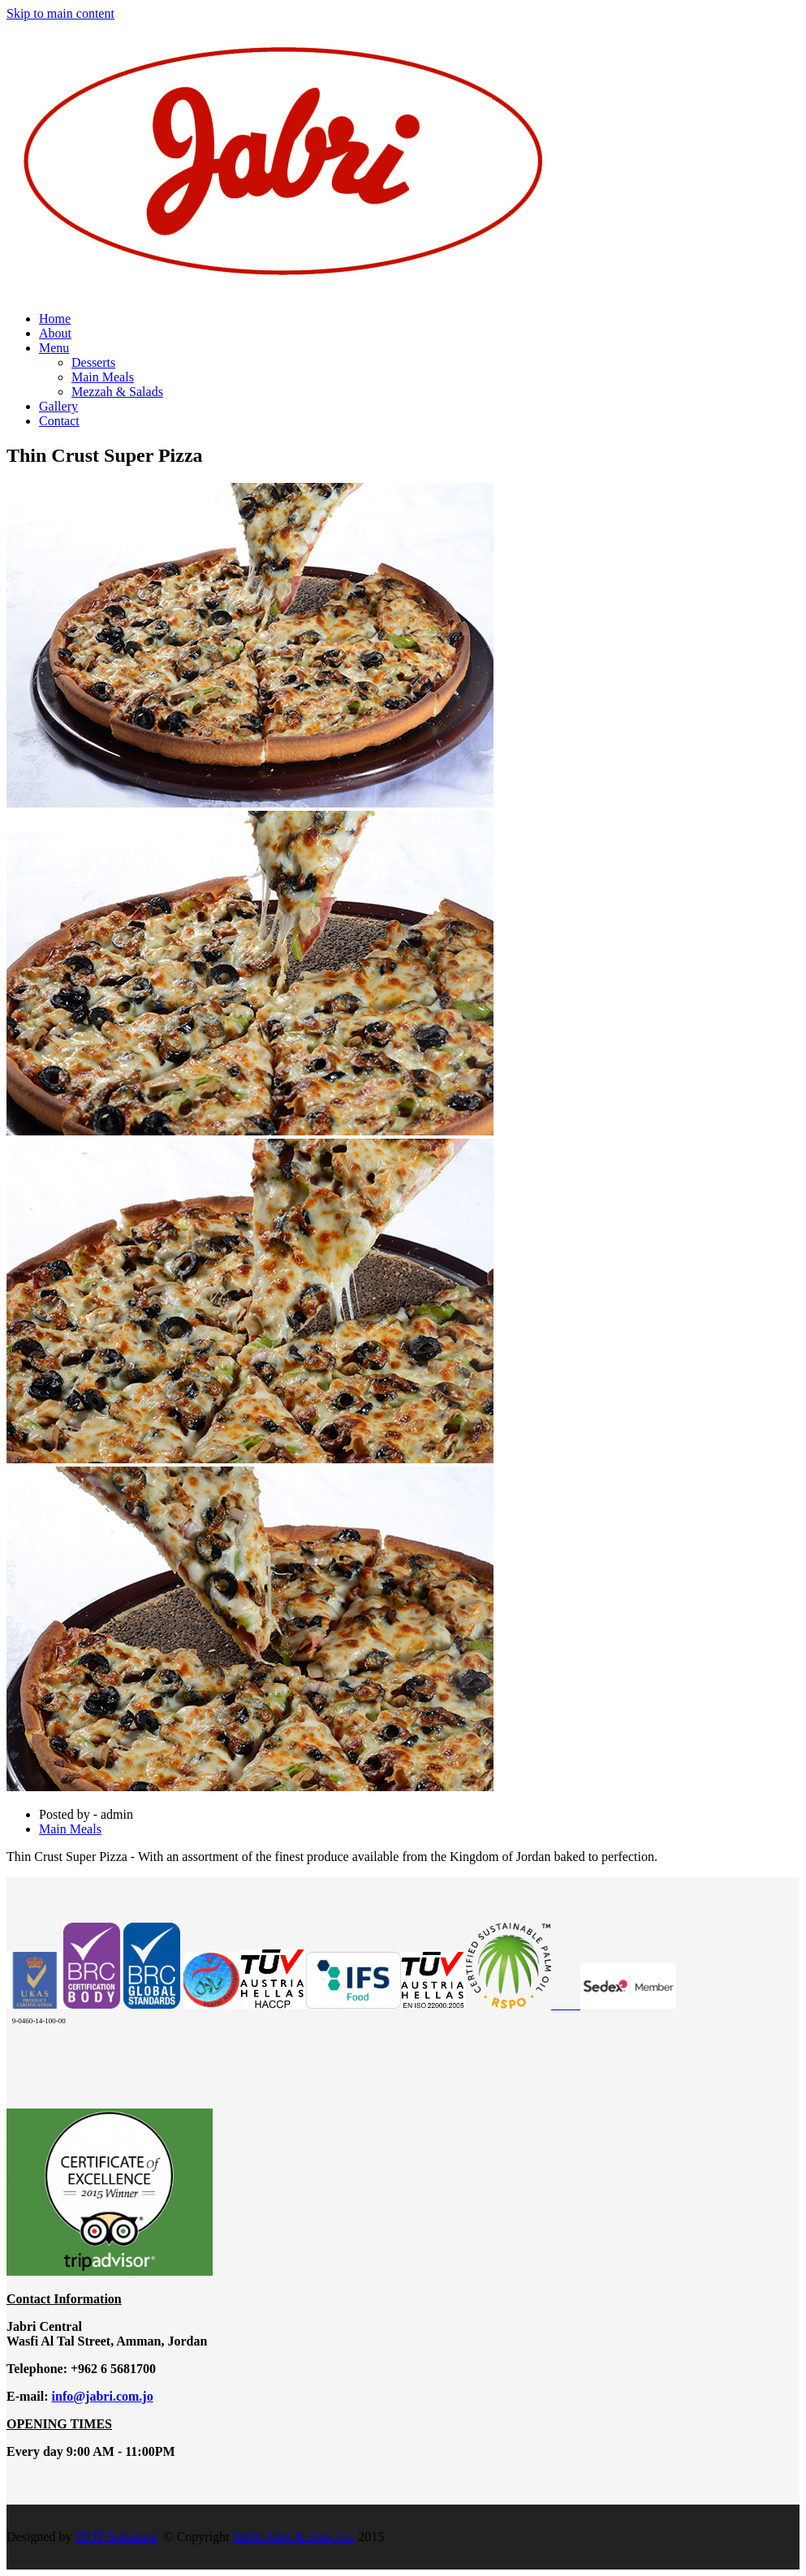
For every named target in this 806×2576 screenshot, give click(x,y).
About (55, 333)
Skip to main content (60, 13)
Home (55, 318)
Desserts (93, 362)
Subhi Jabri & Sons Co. (294, 2537)
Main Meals (102, 377)
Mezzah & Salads (117, 391)
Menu (54, 348)
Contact (59, 421)
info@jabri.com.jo (102, 2396)
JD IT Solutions (116, 2537)
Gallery (58, 406)
